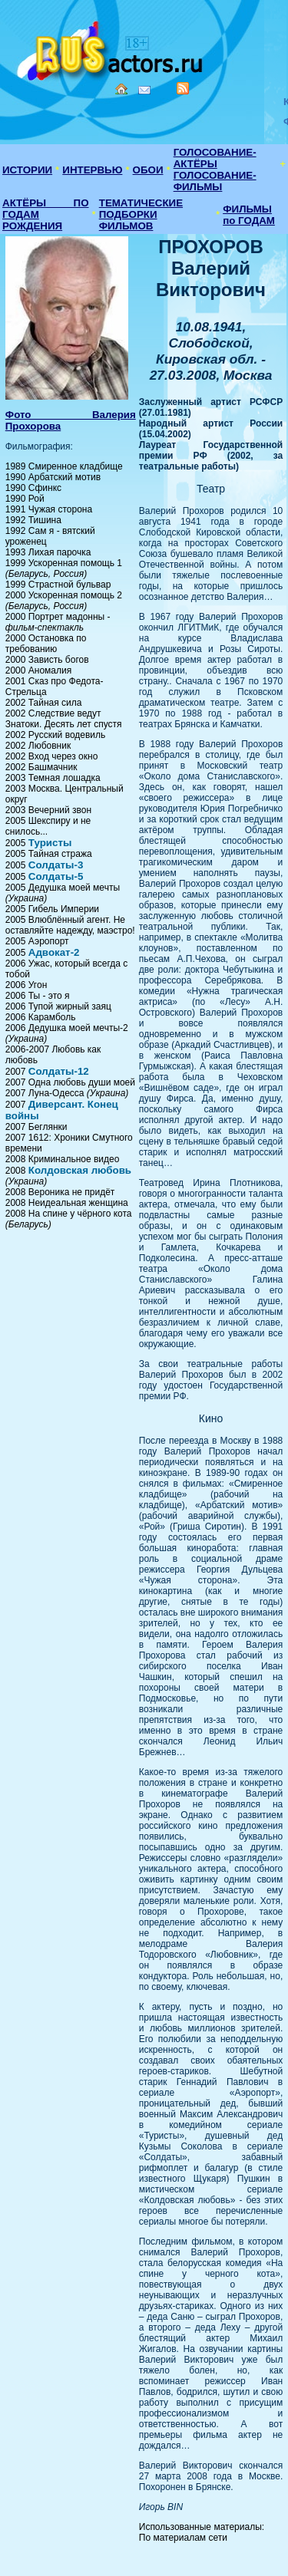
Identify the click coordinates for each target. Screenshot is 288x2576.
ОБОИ (148, 170)
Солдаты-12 (58, 1071)
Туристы (50, 842)
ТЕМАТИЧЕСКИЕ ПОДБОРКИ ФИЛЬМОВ (141, 214)
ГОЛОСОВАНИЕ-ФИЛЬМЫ (215, 181)
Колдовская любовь (79, 1170)
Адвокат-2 (54, 952)
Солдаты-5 (56, 876)
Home (121, 89)
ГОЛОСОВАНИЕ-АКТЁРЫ (215, 158)
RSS (183, 88)
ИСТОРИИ (27, 170)
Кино (111, 48)
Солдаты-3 (56, 865)
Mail (144, 90)
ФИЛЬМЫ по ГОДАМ (249, 214)
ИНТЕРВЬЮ (92, 170)
